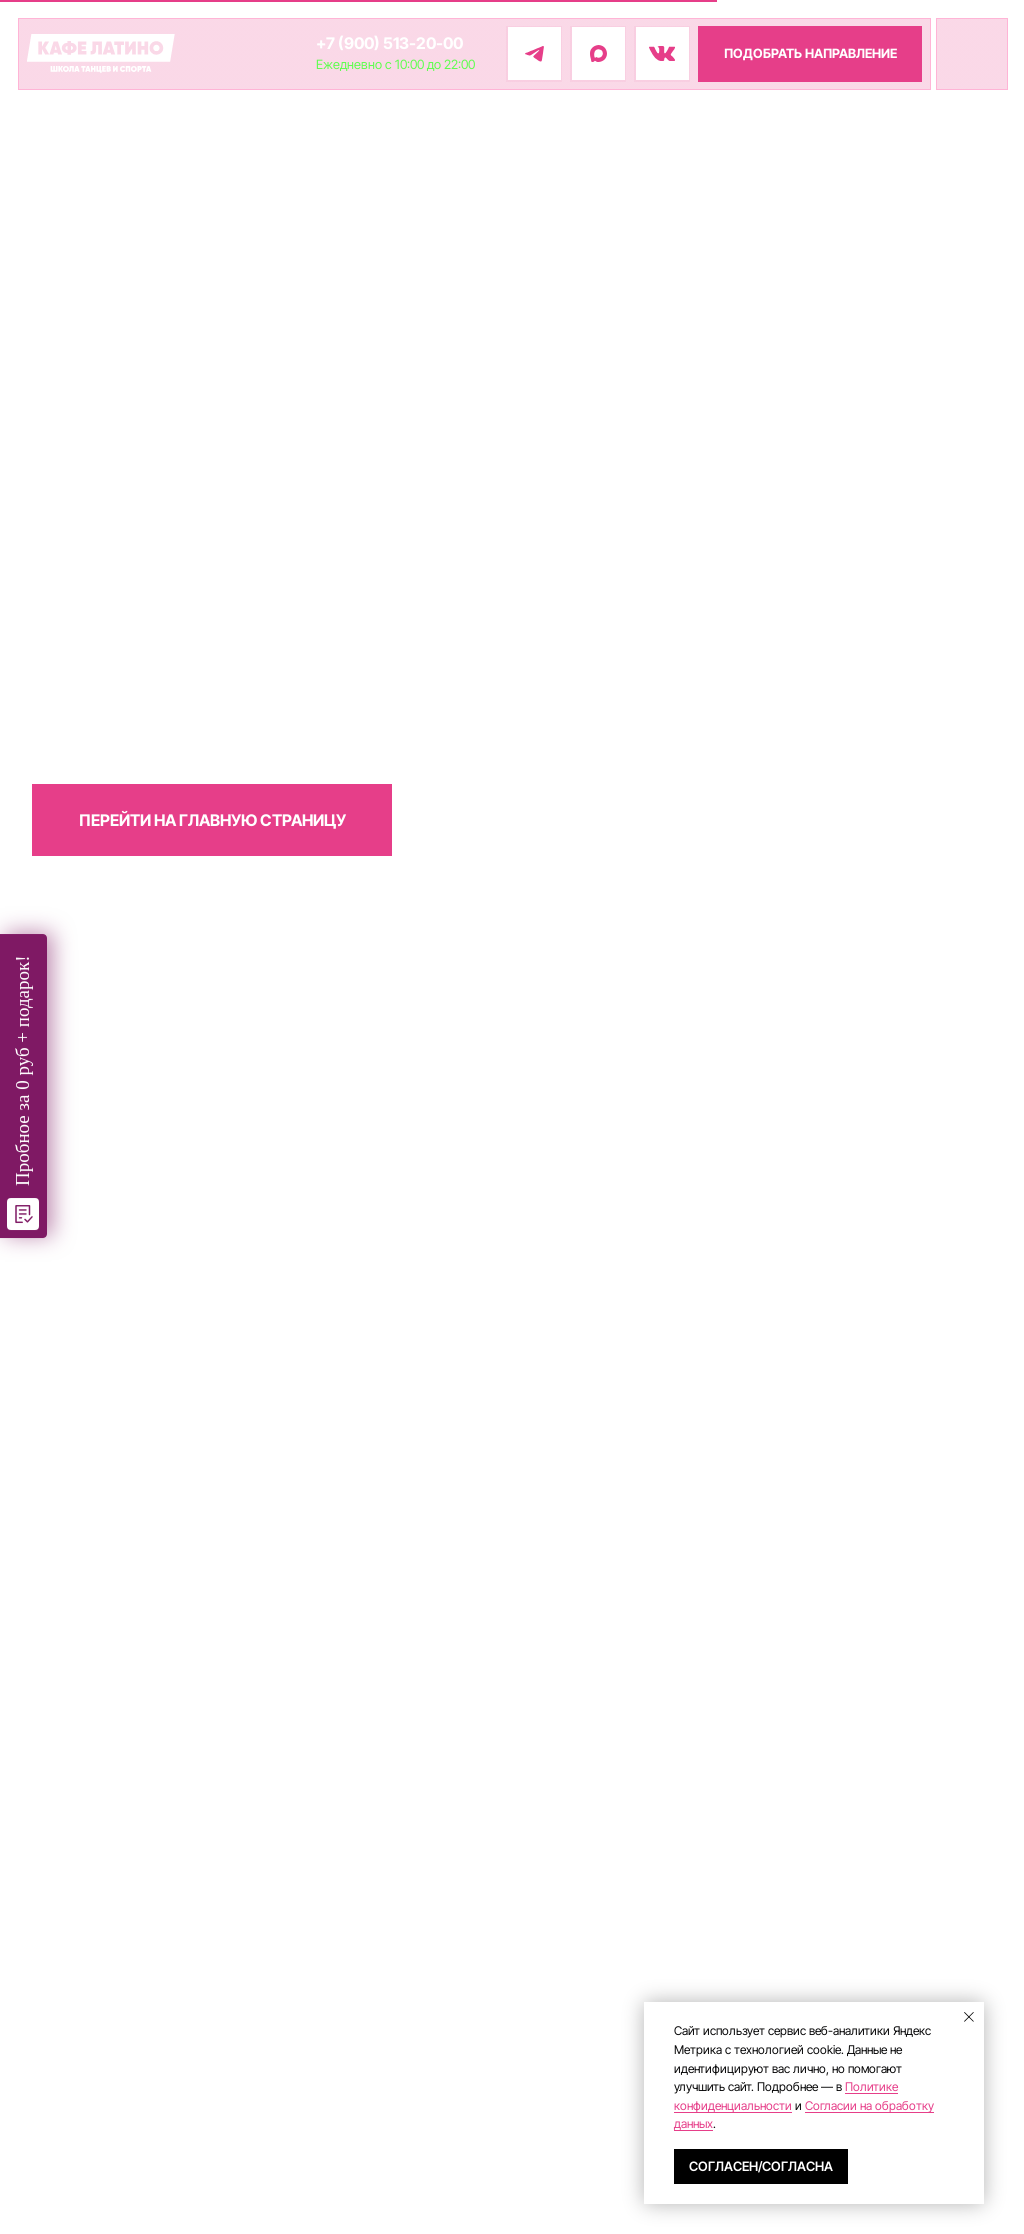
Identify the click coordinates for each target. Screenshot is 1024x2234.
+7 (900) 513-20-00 (389, 43)
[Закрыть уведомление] (969, 2017)
